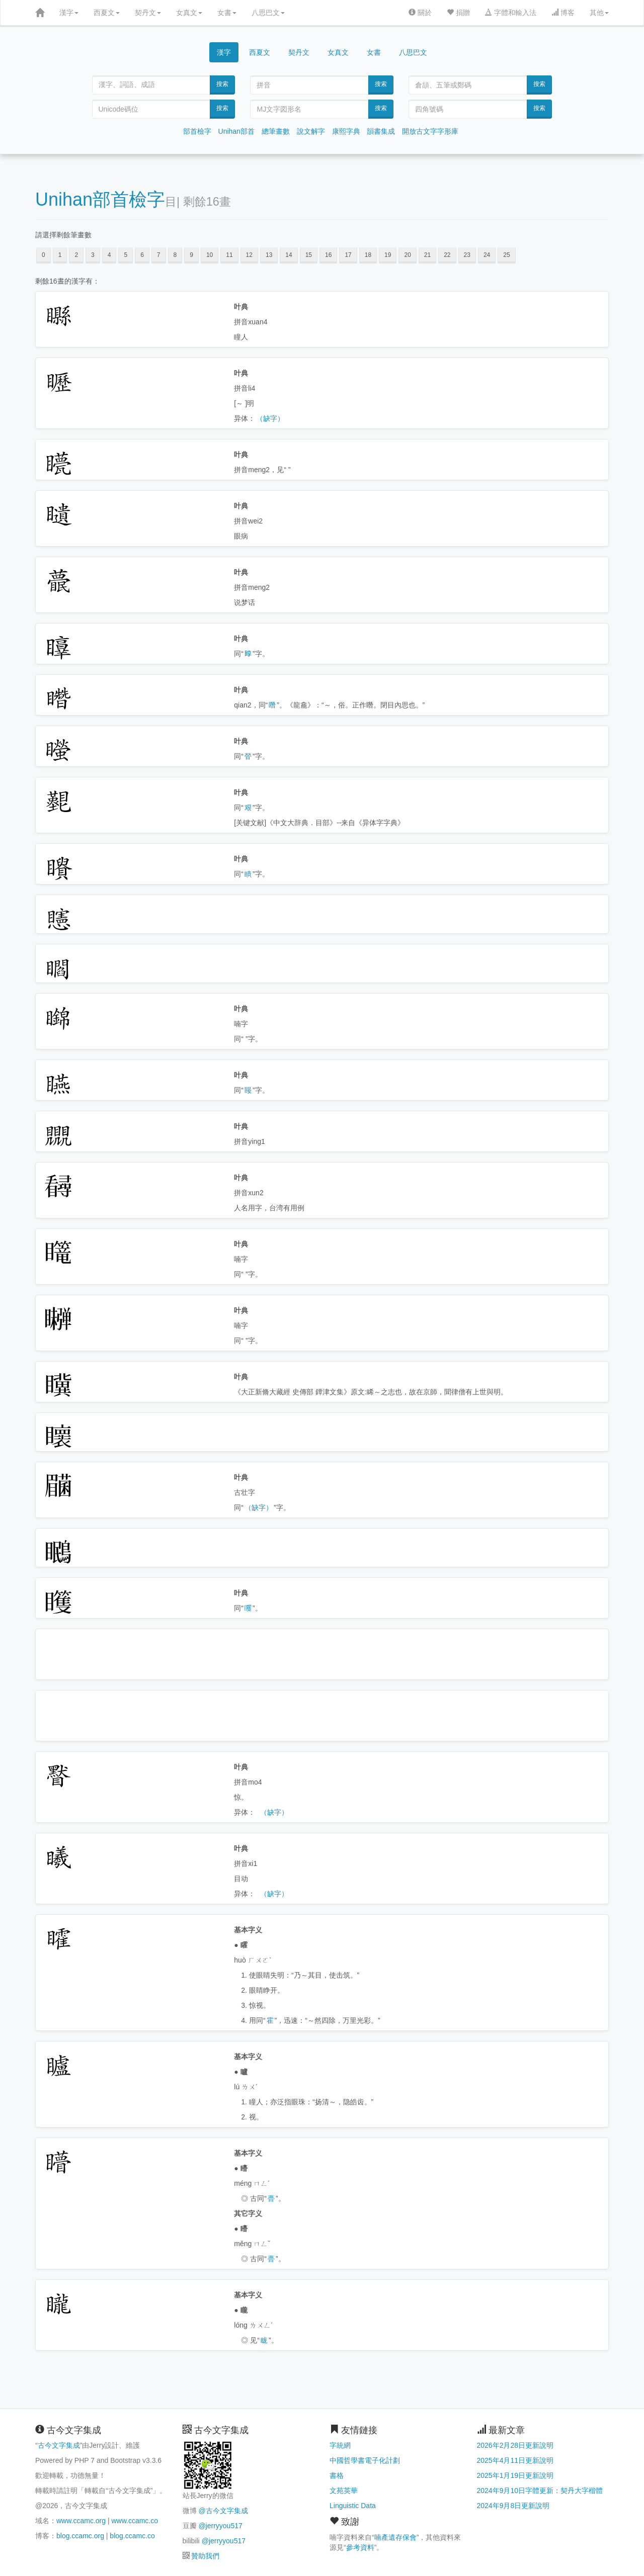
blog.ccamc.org (80, 2536)
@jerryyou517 (220, 2526)
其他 (599, 13)
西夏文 (107, 13)
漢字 (68, 13)
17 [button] (348, 254)
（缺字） (270, 418)
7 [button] (158, 254)
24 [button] (487, 254)
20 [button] (407, 254)
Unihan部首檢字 (100, 199)
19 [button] (387, 254)
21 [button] (427, 254)
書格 (337, 2475)
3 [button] (93, 254)
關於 (420, 13)
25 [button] (506, 254)
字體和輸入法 (510, 13)
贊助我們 (205, 2556)
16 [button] (328, 254)
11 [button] (229, 254)
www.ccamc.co (134, 2521)
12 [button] (249, 254)
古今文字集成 (59, 2445)
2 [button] (76, 254)
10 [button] (209, 254)
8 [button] (175, 254)
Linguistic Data (353, 2506)
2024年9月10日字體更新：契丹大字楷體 (540, 2490)
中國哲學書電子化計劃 (365, 2460)
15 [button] (308, 254)
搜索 (222, 83)
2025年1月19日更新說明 (515, 2475)
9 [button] (191, 254)
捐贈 (458, 13)
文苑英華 (344, 2490)
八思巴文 (268, 13)
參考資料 (360, 2547)
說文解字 (311, 131)
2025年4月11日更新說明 (515, 2460)
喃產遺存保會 (395, 2537)
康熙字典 (346, 131)
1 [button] (60, 254)
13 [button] (269, 254)
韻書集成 (381, 131)
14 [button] (288, 254)
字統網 (340, 2445)
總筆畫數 (276, 131)
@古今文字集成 (223, 2511)
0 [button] (43, 254)
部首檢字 (197, 131)
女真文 (189, 13)
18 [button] (368, 254)
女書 (226, 13)
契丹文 (148, 13)
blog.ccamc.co (132, 2536)
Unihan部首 (236, 131)
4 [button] (109, 254)
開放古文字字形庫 (430, 131)
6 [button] (142, 254)
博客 (563, 13)
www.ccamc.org (81, 2521)
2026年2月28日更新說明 (515, 2445)
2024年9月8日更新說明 (513, 2506)
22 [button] (447, 254)
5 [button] (125, 254)
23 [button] (467, 254)
